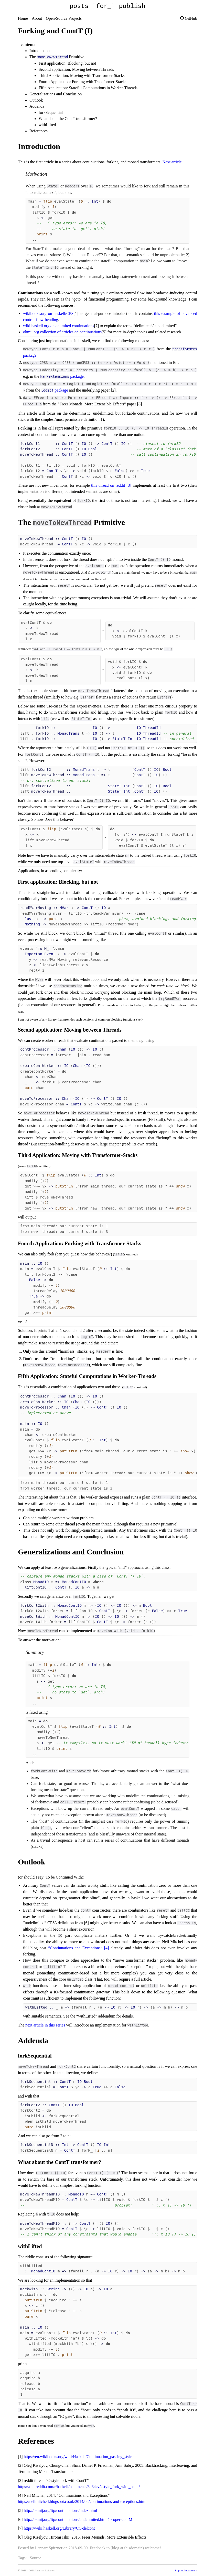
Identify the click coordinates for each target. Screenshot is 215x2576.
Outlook (36, 100)
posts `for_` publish (107, 6)
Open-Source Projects (64, 18)
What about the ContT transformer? (68, 118)
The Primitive (56, 57)
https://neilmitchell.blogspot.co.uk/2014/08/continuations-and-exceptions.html (82, 2501)
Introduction (39, 50)
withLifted (47, 125)
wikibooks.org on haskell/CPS (48, 313)
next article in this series (45, 2025)
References (38, 131)
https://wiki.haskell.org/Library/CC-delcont (59, 2528)
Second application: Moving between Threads (76, 69)
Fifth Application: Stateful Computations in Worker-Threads (88, 88)
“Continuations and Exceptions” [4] (78, 1948)
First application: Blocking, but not (67, 63)
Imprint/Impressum (186, 2570)
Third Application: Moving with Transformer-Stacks (82, 75)
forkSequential (51, 112)
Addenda (36, 106)
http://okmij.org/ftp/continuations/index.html (60, 2510)
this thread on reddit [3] (111, 485)
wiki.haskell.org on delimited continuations (58, 326)
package (62, 376)
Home (23, 18)
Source (35, 2558)
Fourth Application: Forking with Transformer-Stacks (82, 81)
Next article (172, 162)
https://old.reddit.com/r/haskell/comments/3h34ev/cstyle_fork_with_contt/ (79, 2486)
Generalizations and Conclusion (55, 94)
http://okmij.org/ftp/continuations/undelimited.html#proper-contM (78, 2519)
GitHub (188, 18)
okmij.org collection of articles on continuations (62, 332)
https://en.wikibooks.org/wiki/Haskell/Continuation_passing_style (78, 2456)
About (37, 18)
